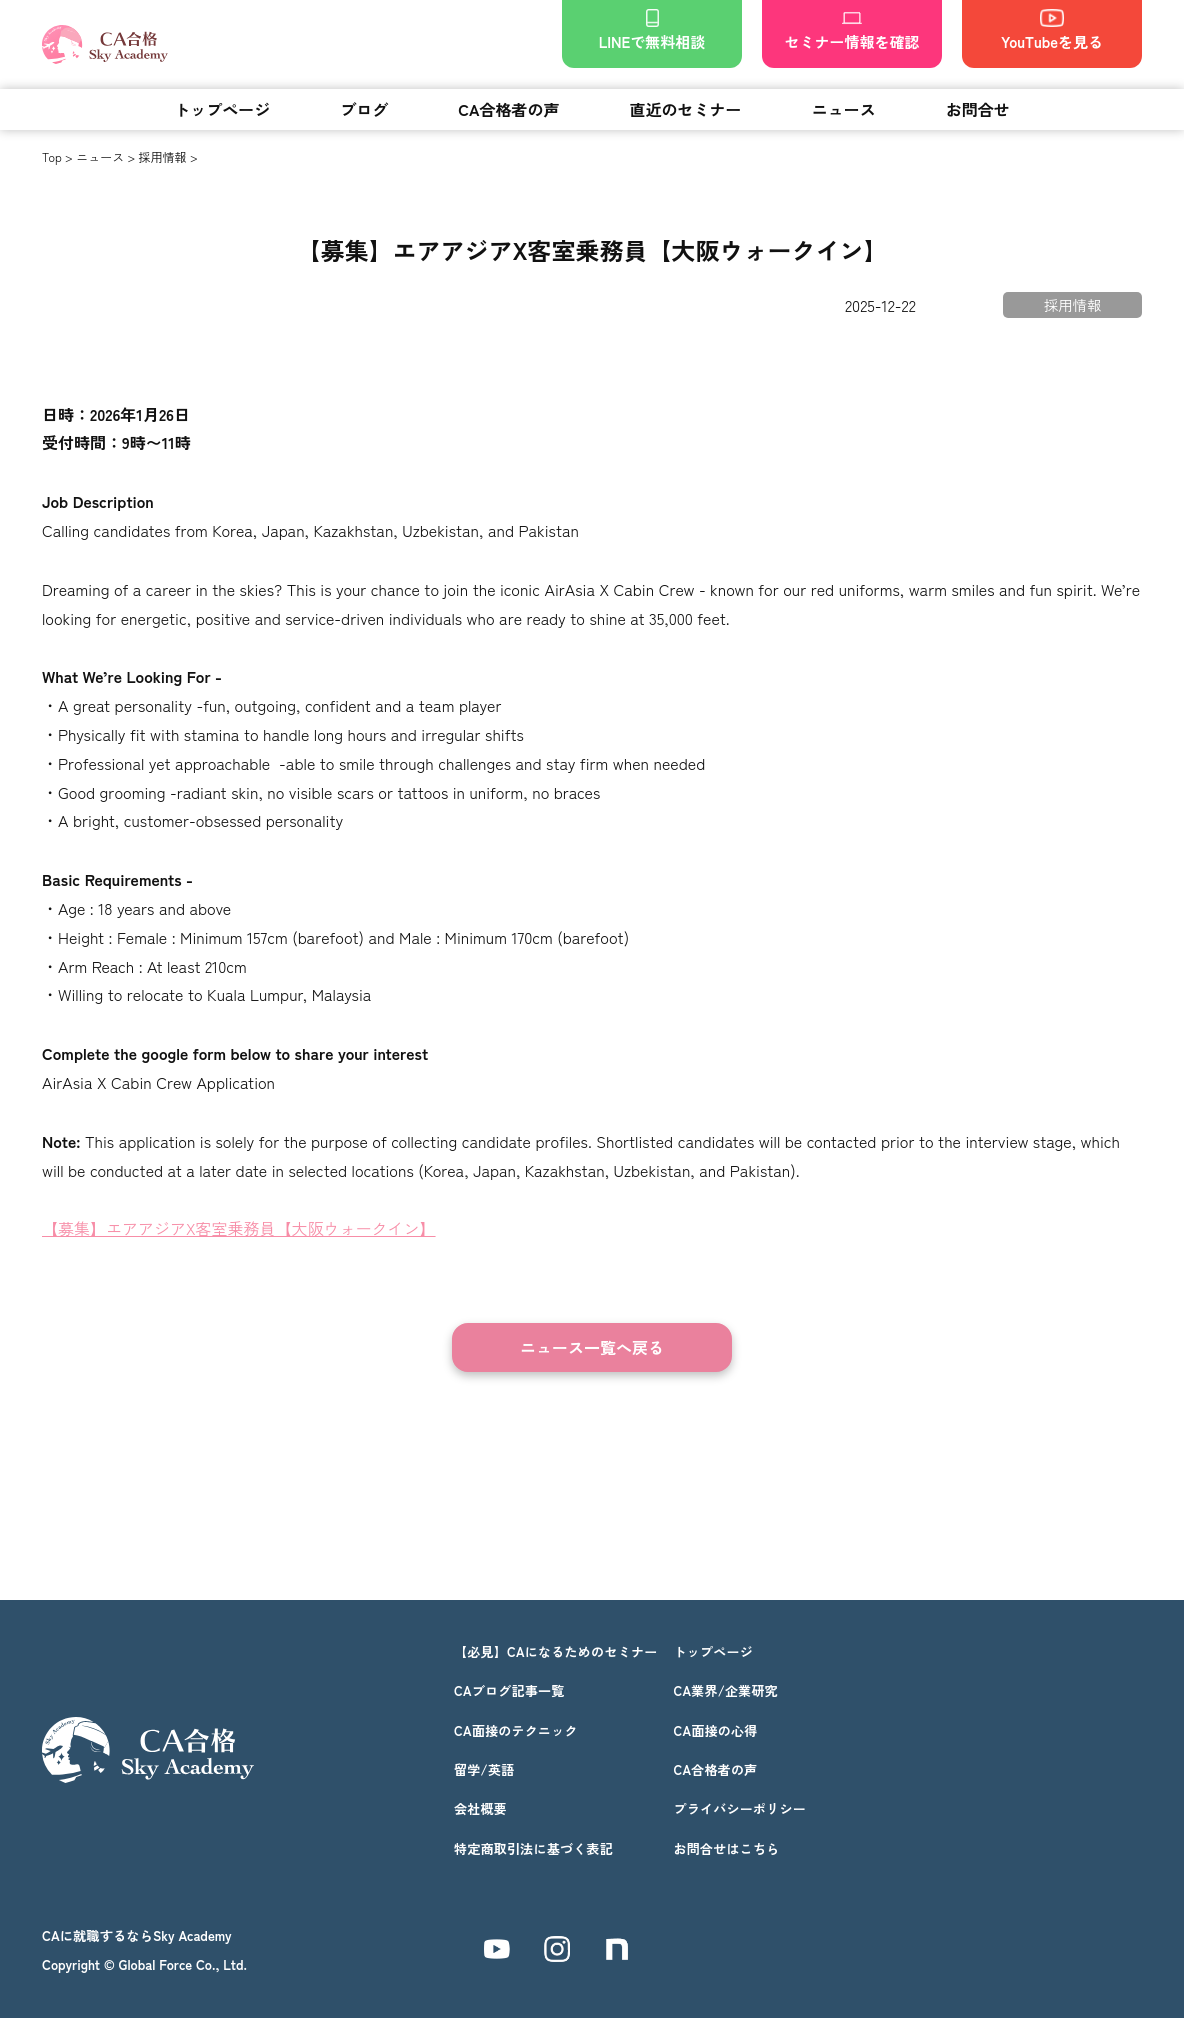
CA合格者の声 (508, 109)
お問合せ (978, 109)
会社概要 (480, 1808)
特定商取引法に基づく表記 (533, 1848)
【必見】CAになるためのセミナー (555, 1651)
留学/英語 (484, 1769)
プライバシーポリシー (739, 1808)
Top (52, 156)
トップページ (222, 109)
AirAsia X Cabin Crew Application (158, 1082)
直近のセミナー (686, 109)
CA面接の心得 (715, 1730)
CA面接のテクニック (516, 1730)
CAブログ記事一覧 (509, 1690)
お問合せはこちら (726, 1848)
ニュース (844, 109)
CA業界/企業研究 (725, 1690)
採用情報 (163, 156)
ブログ (364, 109)
